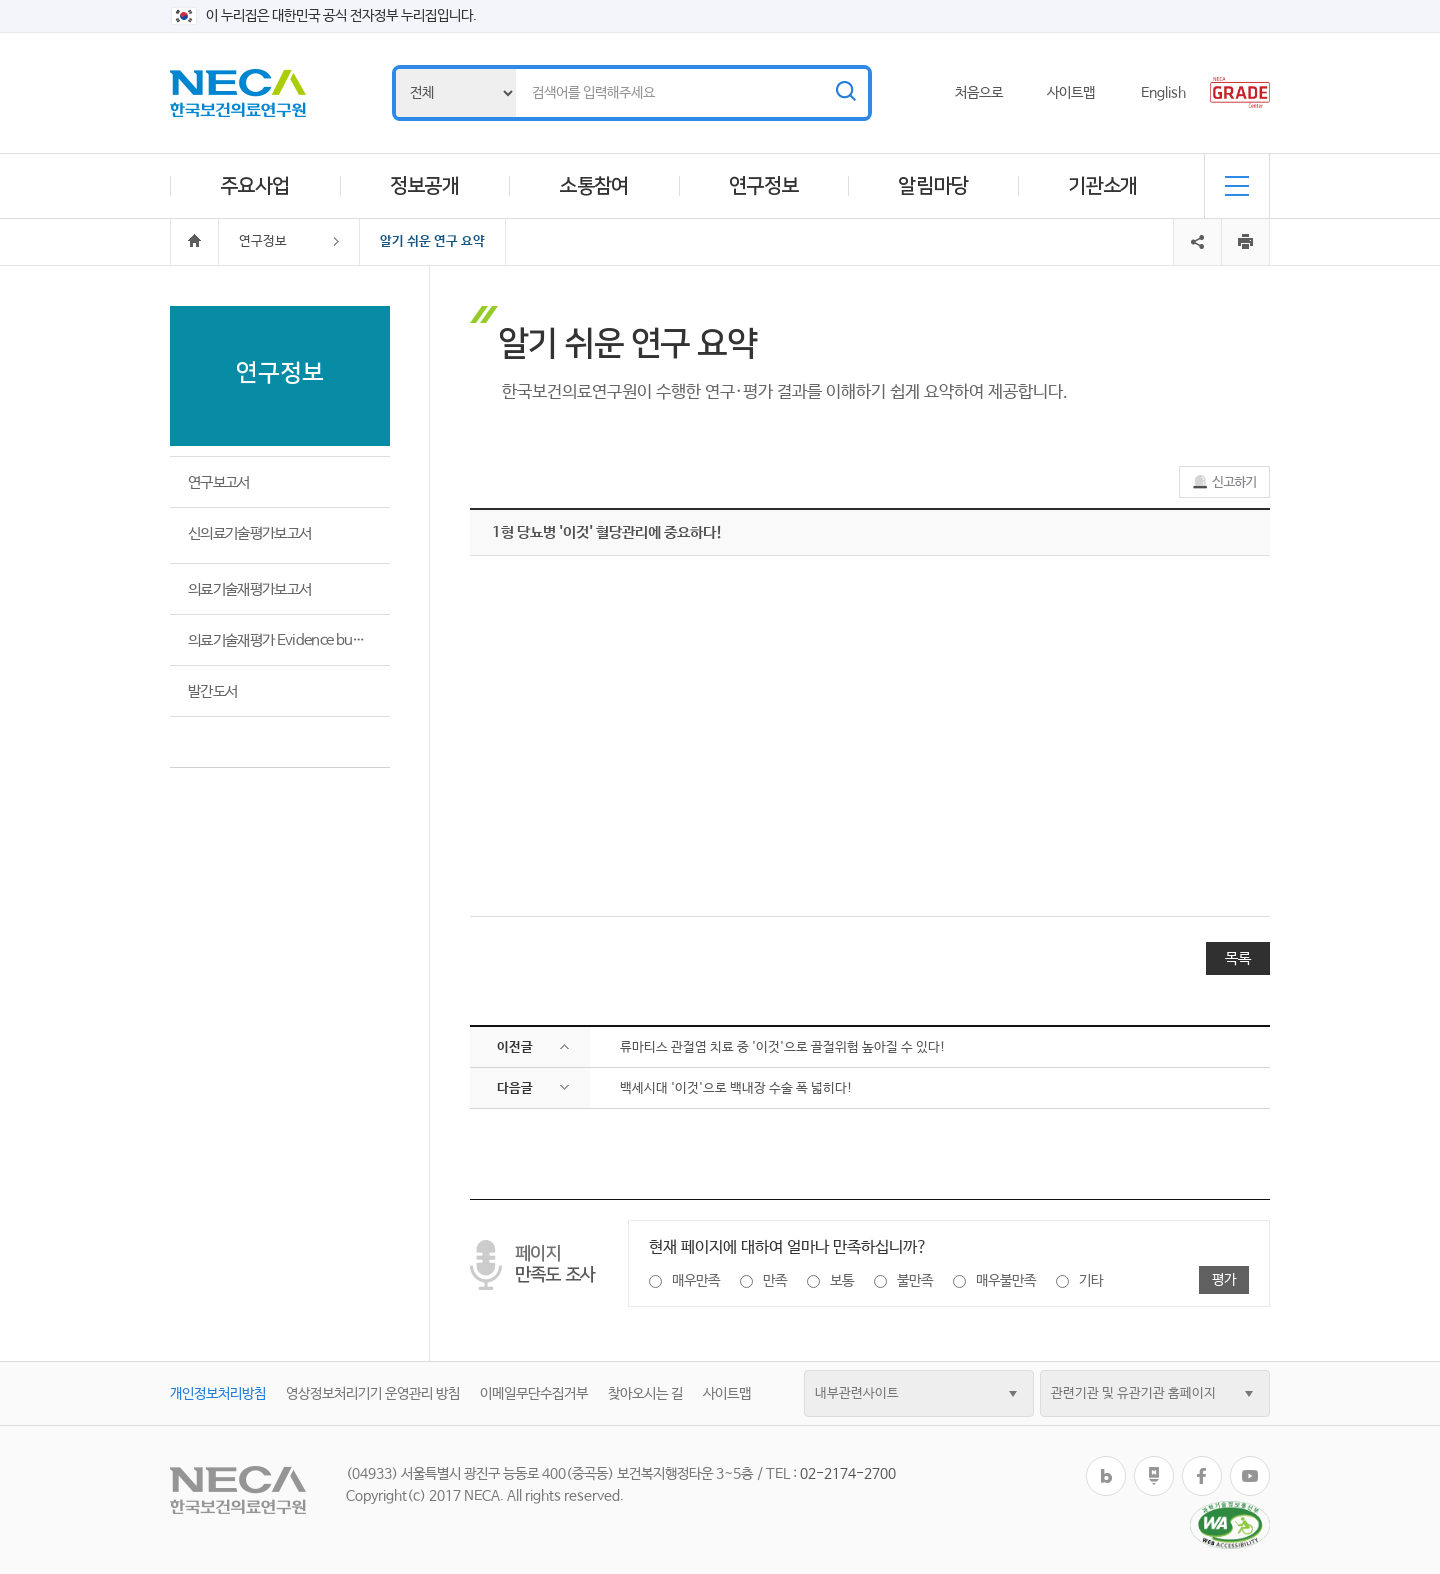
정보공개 (425, 186)
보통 (842, 1281)
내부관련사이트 (857, 1393)
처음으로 (979, 93)
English (1163, 93)
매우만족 (696, 1281)
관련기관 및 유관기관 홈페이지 (1133, 1393)
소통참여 (594, 186)
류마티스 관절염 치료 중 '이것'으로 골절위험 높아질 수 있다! (783, 1047)
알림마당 (933, 186)
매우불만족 (1006, 1281)
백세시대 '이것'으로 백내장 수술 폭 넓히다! (736, 1088)
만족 (775, 1281)
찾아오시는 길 (645, 1394)
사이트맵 (1071, 93)
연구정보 (764, 186)
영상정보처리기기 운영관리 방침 (373, 1394)
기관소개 (1103, 186)
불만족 (915, 1281)
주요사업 (255, 186)
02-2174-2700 (848, 1474)
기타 (1091, 1281)
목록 (1238, 958)
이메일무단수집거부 (534, 1394)
